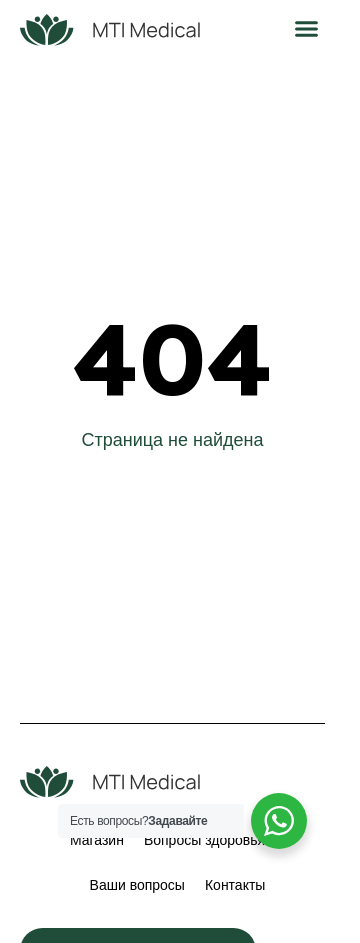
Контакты (235, 885)
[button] (307, 29)
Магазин (97, 840)
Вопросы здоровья (204, 840)
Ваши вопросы (137, 885)
